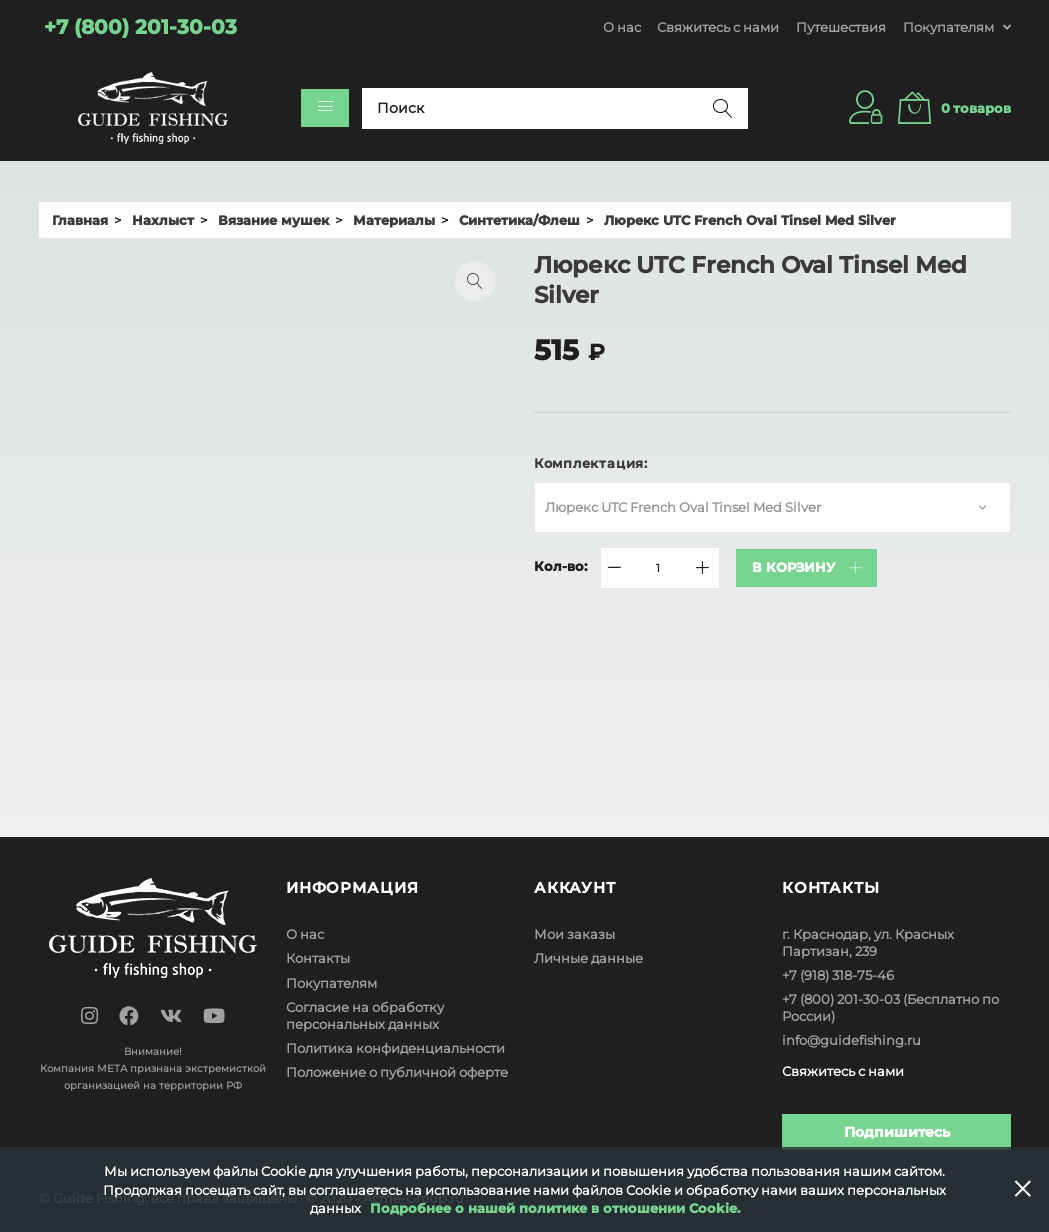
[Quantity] (658, 568)
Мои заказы (574, 934)
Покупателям (331, 983)
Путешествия (841, 27)
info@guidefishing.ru (851, 1040)
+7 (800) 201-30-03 (841, 999)
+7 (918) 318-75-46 (838, 975)
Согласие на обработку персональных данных (365, 1015)
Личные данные (588, 958)
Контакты (318, 958)
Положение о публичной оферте (397, 1072)
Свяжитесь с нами (718, 27)
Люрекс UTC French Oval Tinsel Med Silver (683, 507)
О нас (622, 27)
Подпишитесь (897, 1131)
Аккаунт (575, 888)
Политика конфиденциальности (395, 1048)
